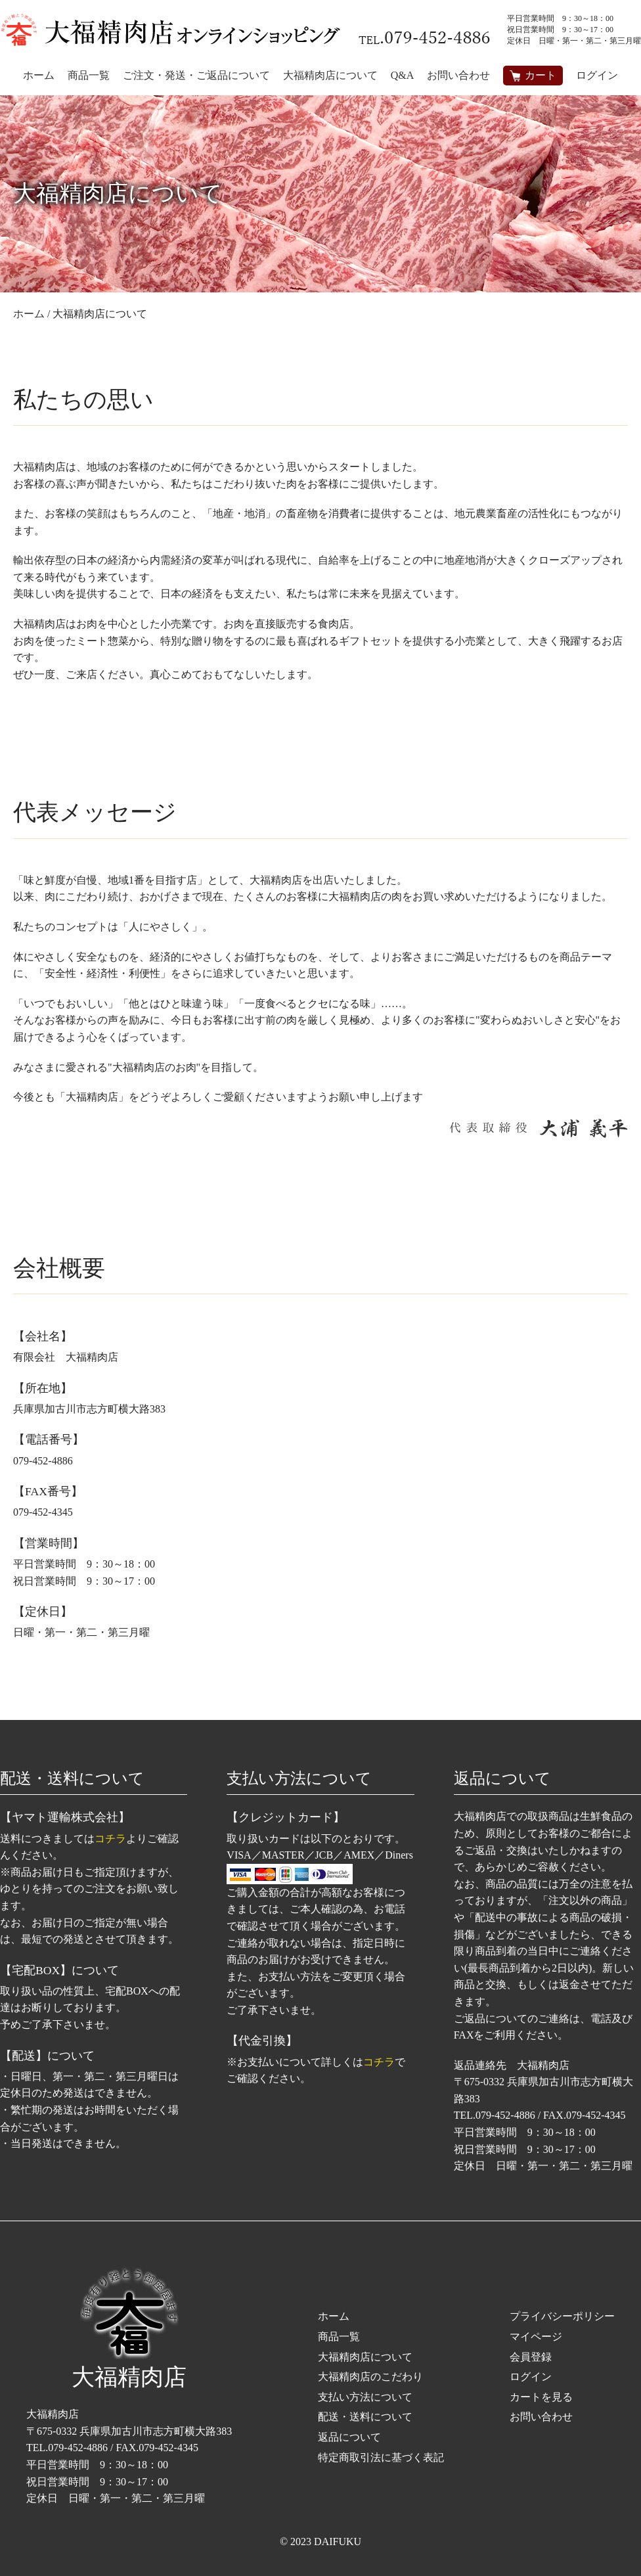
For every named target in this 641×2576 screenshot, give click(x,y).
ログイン (597, 75)
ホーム (333, 2316)
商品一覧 (339, 2336)
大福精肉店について (365, 2356)
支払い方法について (365, 2397)
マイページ (536, 2336)
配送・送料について (365, 2416)
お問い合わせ (541, 2416)
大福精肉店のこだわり (370, 2376)
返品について (349, 2437)
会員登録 (531, 2356)
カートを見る (541, 2397)
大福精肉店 (129, 2328)
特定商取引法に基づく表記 (381, 2457)
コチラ (110, 1838)
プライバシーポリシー (562, 2316)
